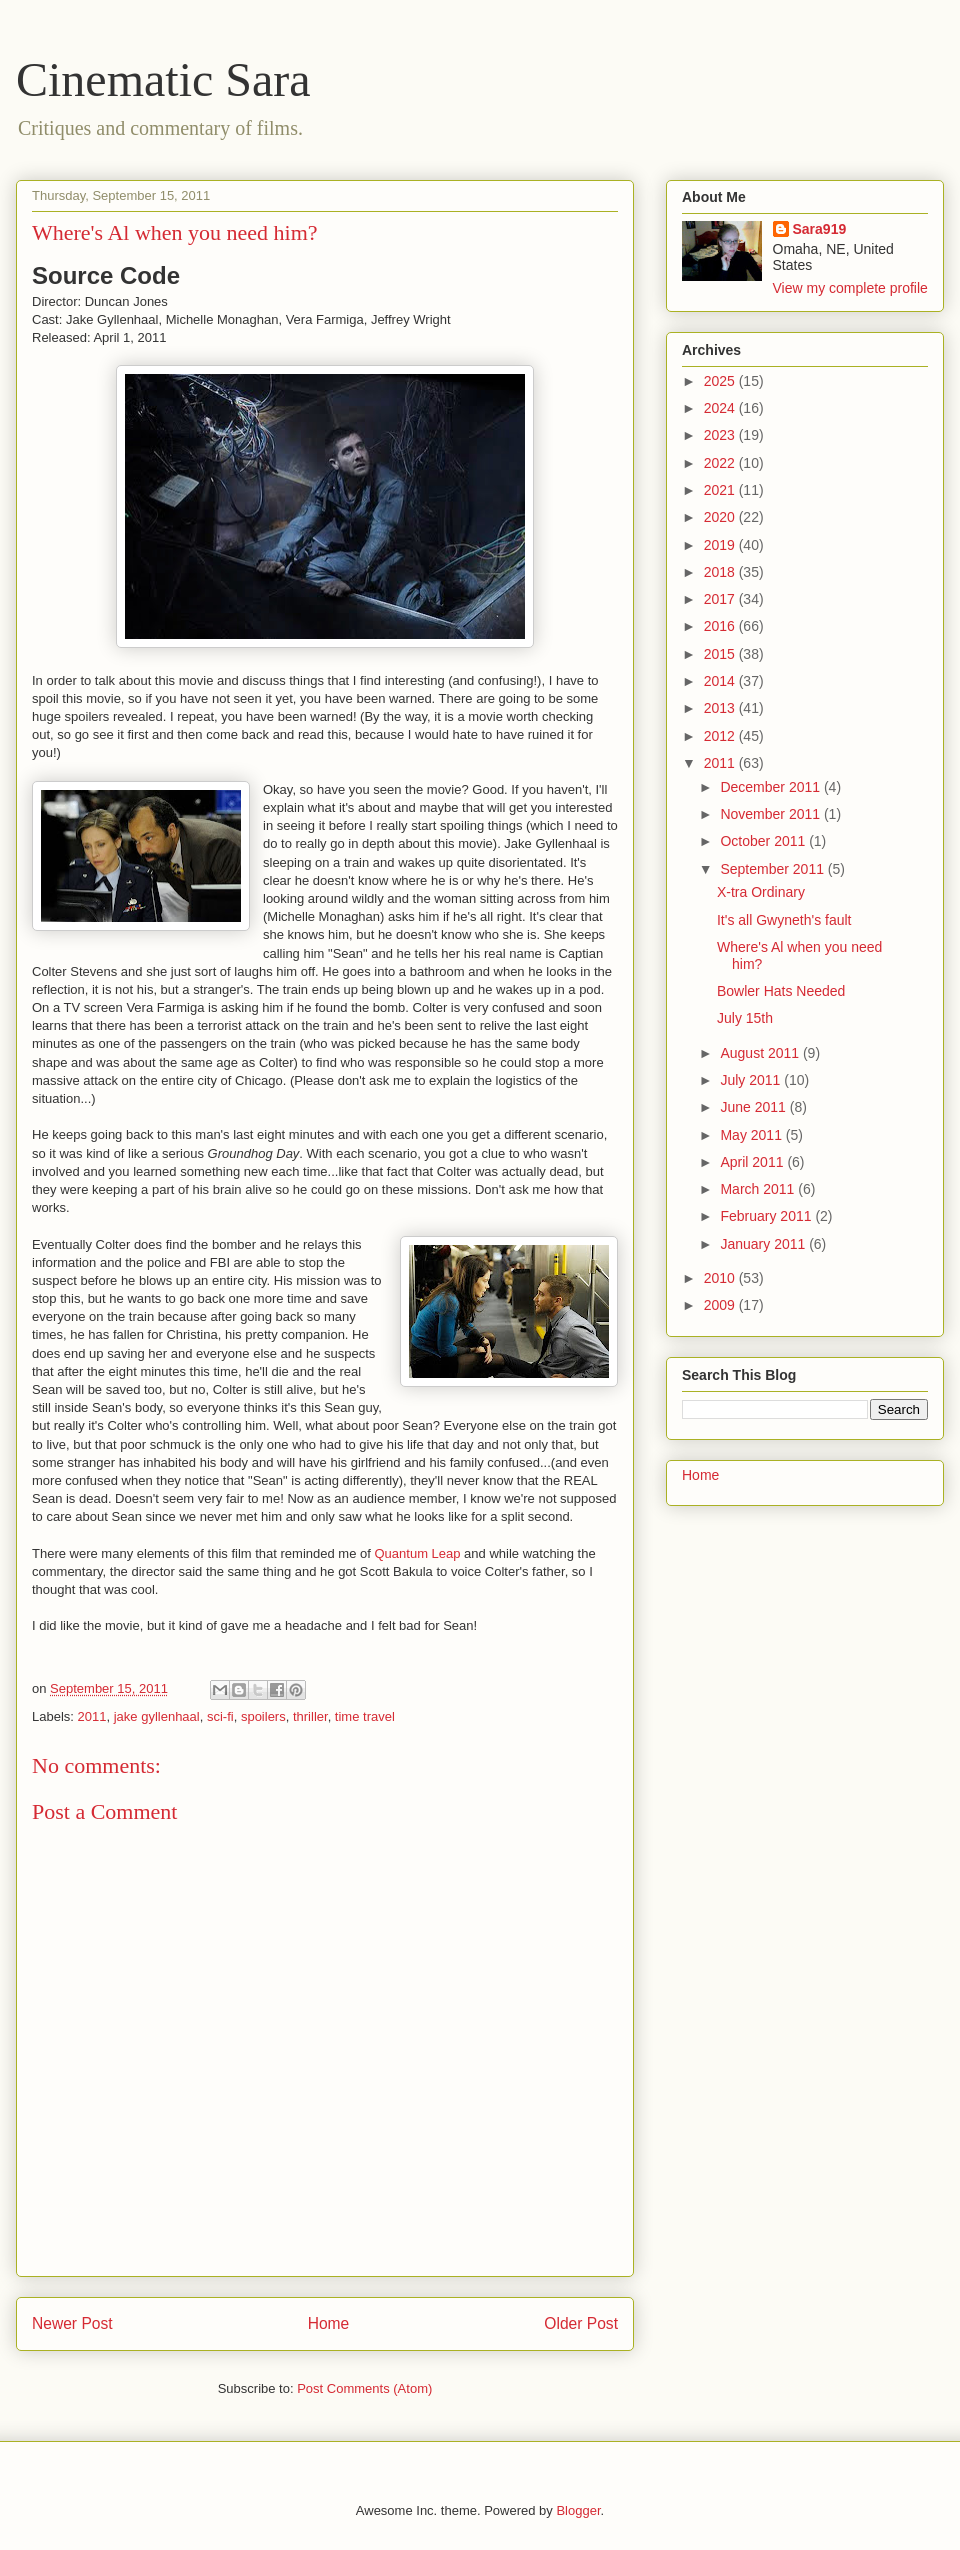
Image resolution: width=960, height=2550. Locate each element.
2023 (721, 435)
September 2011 (773, 869)
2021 (721, 490)
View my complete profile (850, 288)
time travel (365, 1716)
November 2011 (772, 814)
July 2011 (752, 1080)
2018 (721, 572)
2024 (721, 408)
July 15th (745, 1018)
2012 (721, 736)
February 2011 (767, 1216)
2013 (721, 708)
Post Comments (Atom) (364, 2388)
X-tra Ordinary (761, 892)
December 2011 (772, 787)
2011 (92, 1716)
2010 (721, 1278)
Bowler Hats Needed (781, 991)
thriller (310, 1716)
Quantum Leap (417, 1553)
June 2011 (754, 1107)
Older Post (581, 2323)
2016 (721, 626)
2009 (721, 1305)
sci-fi (220, 1716)
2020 (721, 517)
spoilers (263, 1716)
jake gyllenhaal (157, 1716)
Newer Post (72, 2323)
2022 (721, 463)
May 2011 (752, 1135)
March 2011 (759, 1189)
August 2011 (761, 1053)
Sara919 (820, 229)
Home (329, 2323)
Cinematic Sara (163, 79)
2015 (721, 654)
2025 (721, 381)
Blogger (578, 2510)
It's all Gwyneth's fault (784, 920)
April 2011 (753, 1162)
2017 (721, 599)
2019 (721, 545)
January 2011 (764, 1244)
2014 (721, 681)
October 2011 (764, 841)
